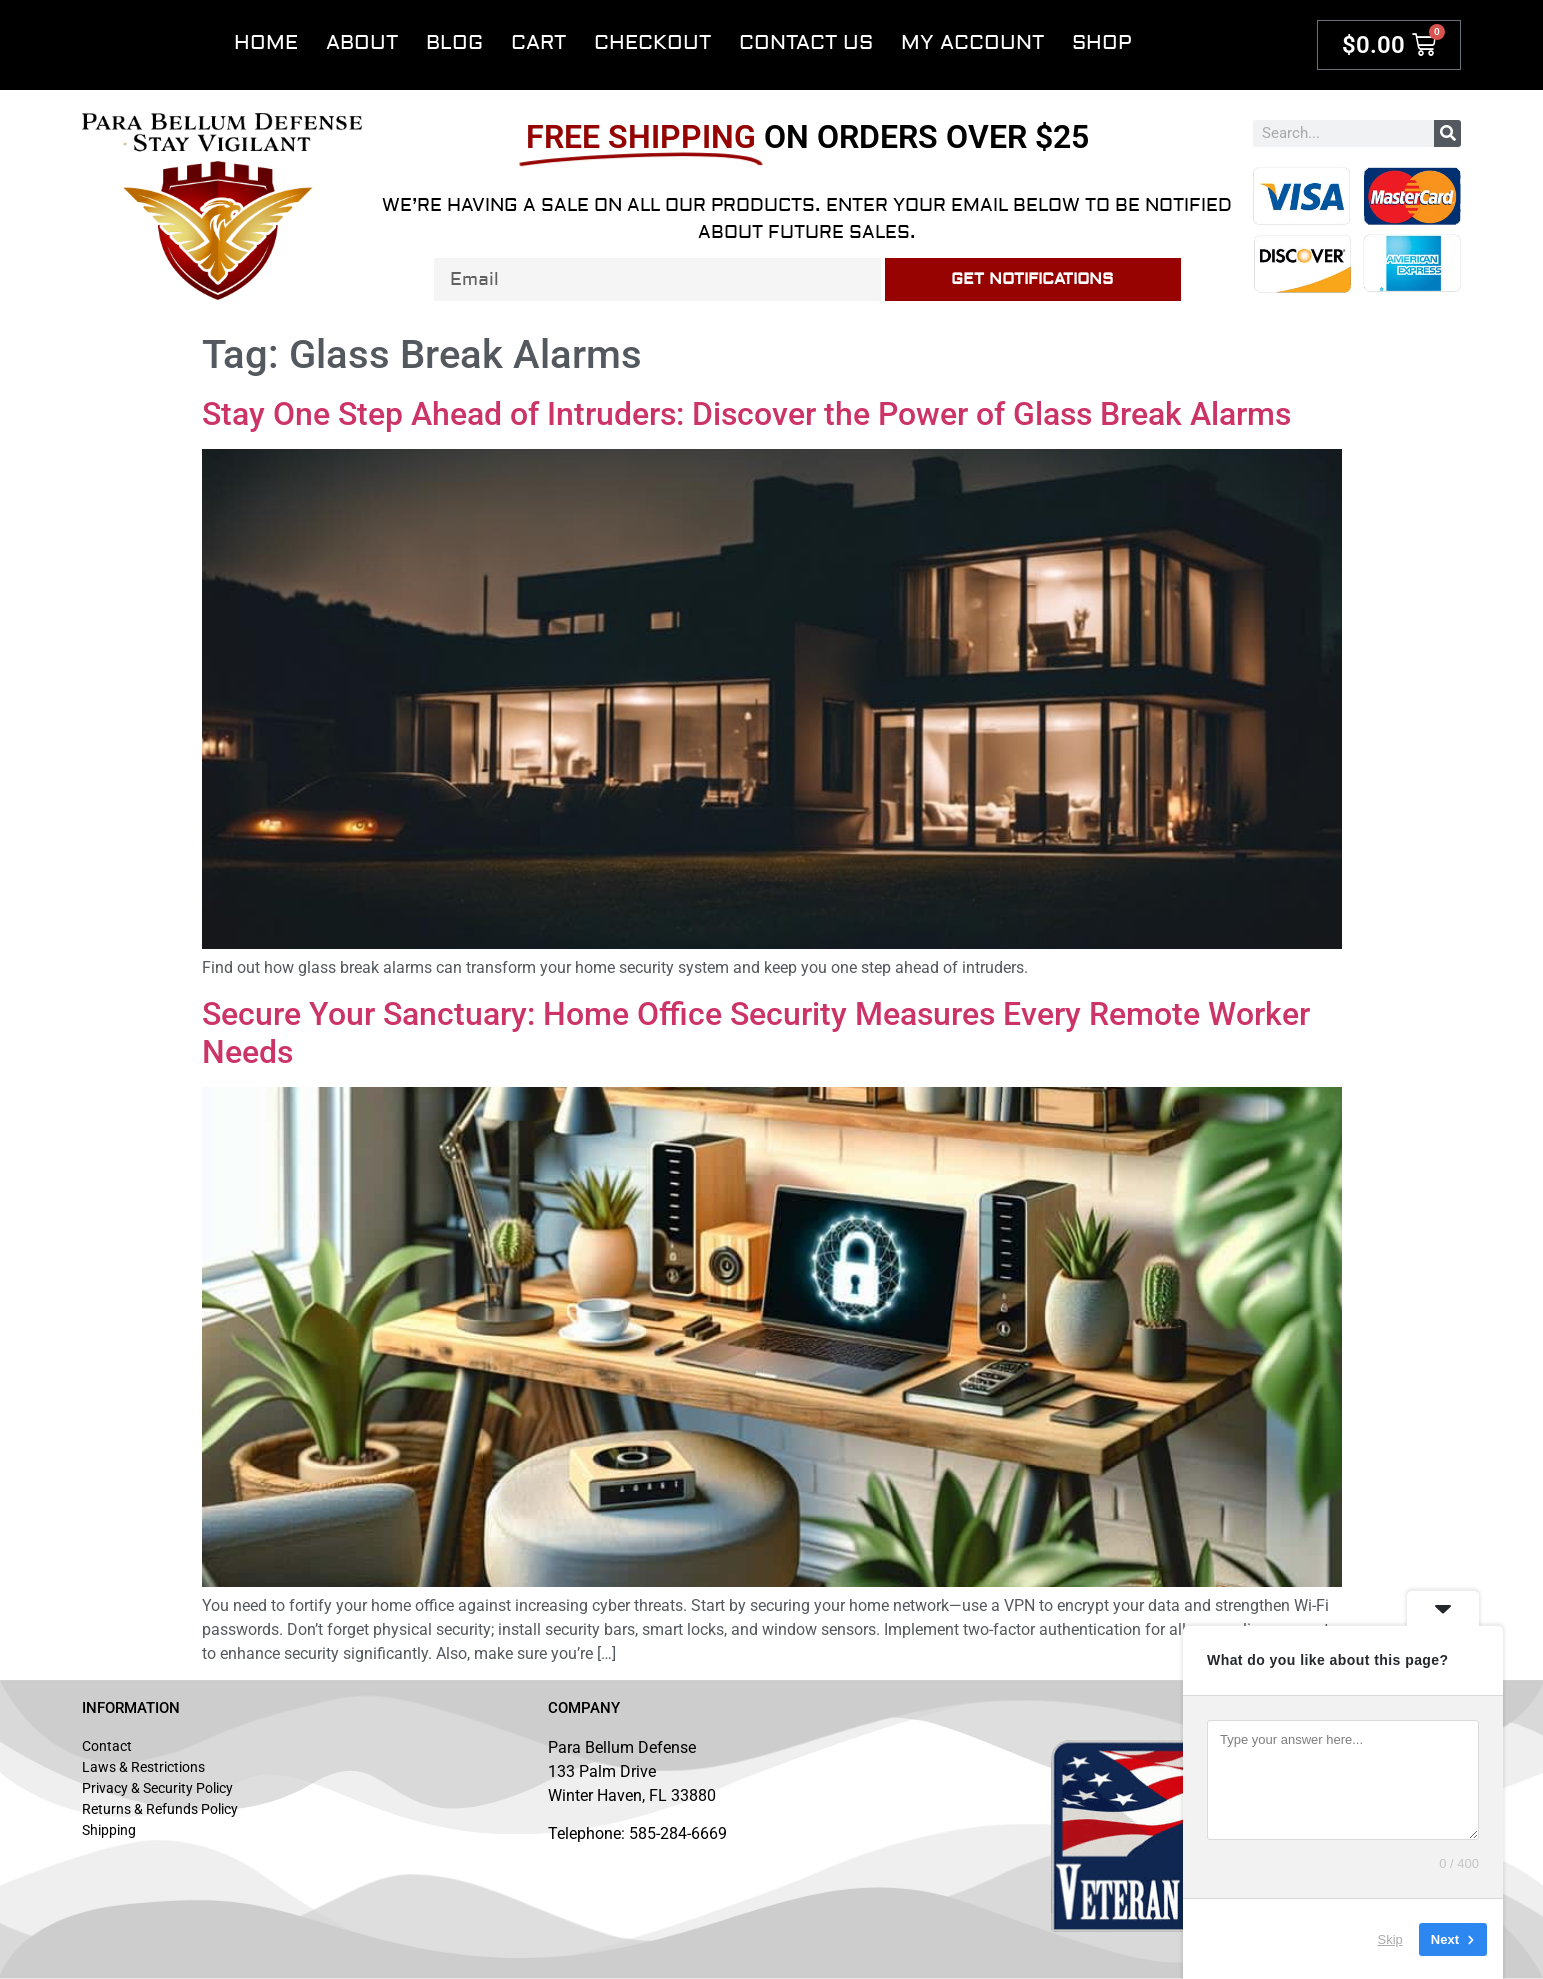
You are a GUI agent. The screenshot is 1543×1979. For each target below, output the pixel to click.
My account (972, 42)
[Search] (1447, 133)
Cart (538, 42)
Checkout (652, 42)
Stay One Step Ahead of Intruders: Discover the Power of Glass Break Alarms (746, 414)
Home (266, 42)
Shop (1102, 42)
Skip (1390, 1938)
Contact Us (806, 42)
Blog (454, 42)
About (362, 42)
